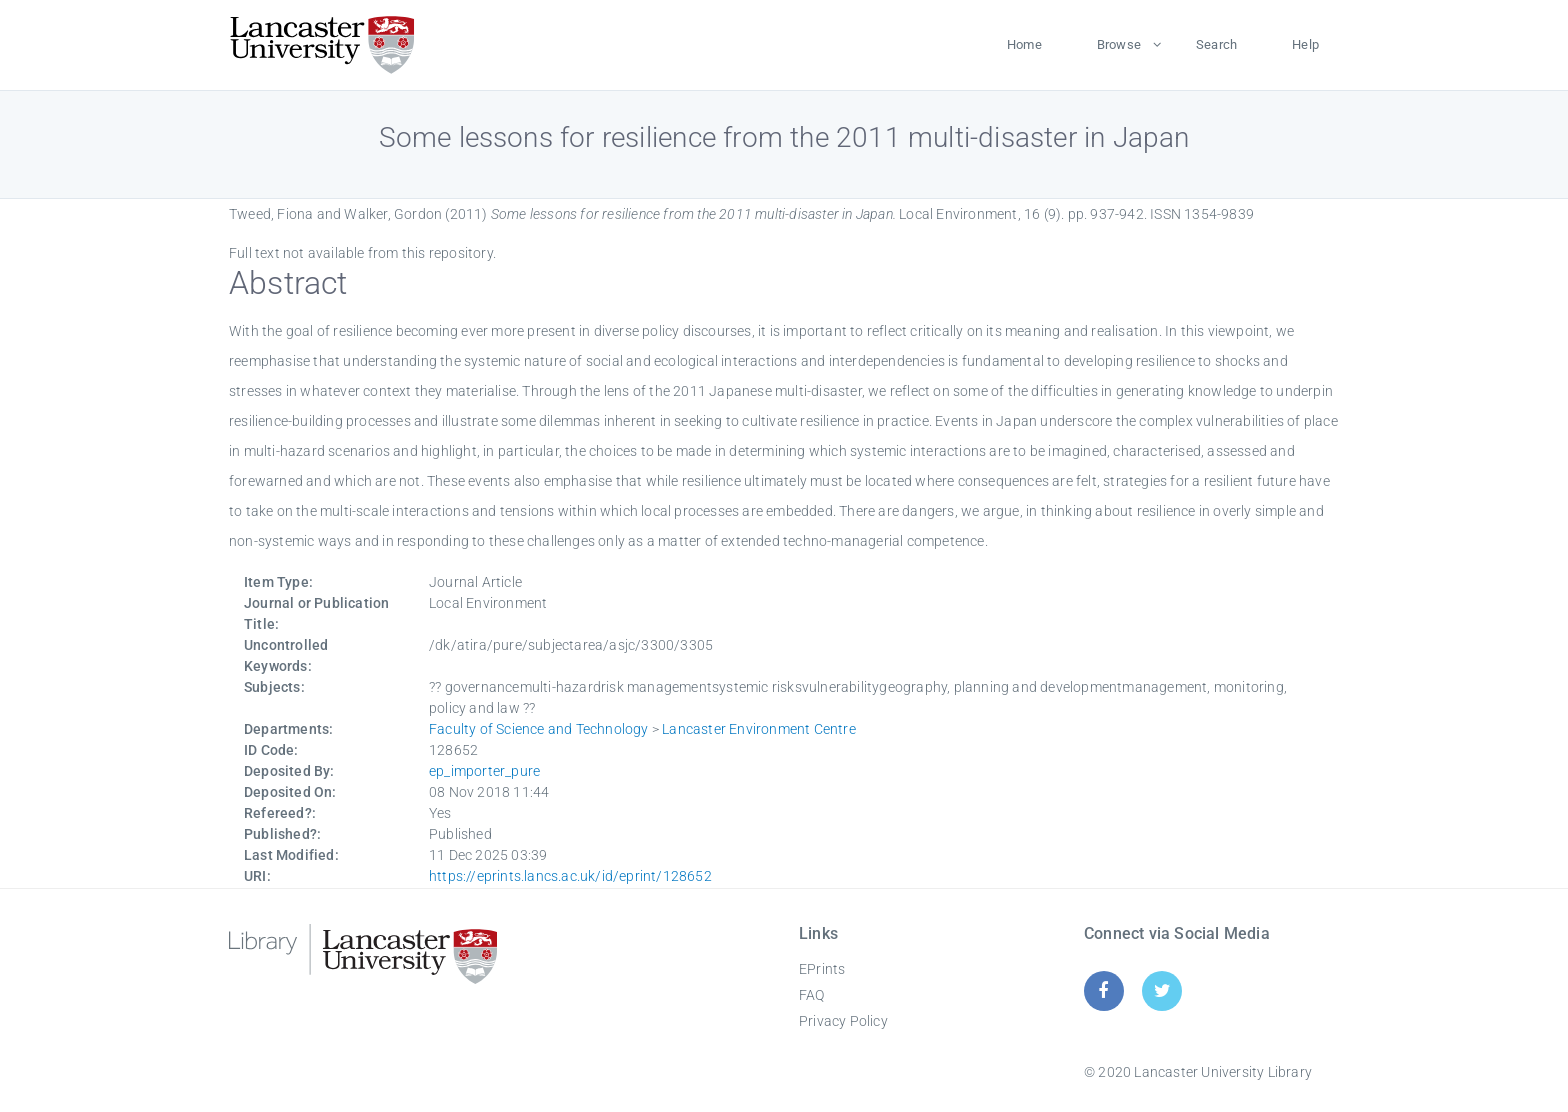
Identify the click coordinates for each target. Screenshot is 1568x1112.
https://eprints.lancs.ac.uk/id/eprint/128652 (570, 876)
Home (1024, 44)
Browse (1119, 44)
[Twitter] (1162, 990)
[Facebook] (1103, 990)
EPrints (822, 969)
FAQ (812, 995)
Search (1216, 44)
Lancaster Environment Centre (759, 729)
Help (1305, 44)
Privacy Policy (843, 1021)
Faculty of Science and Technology (539, 729)
